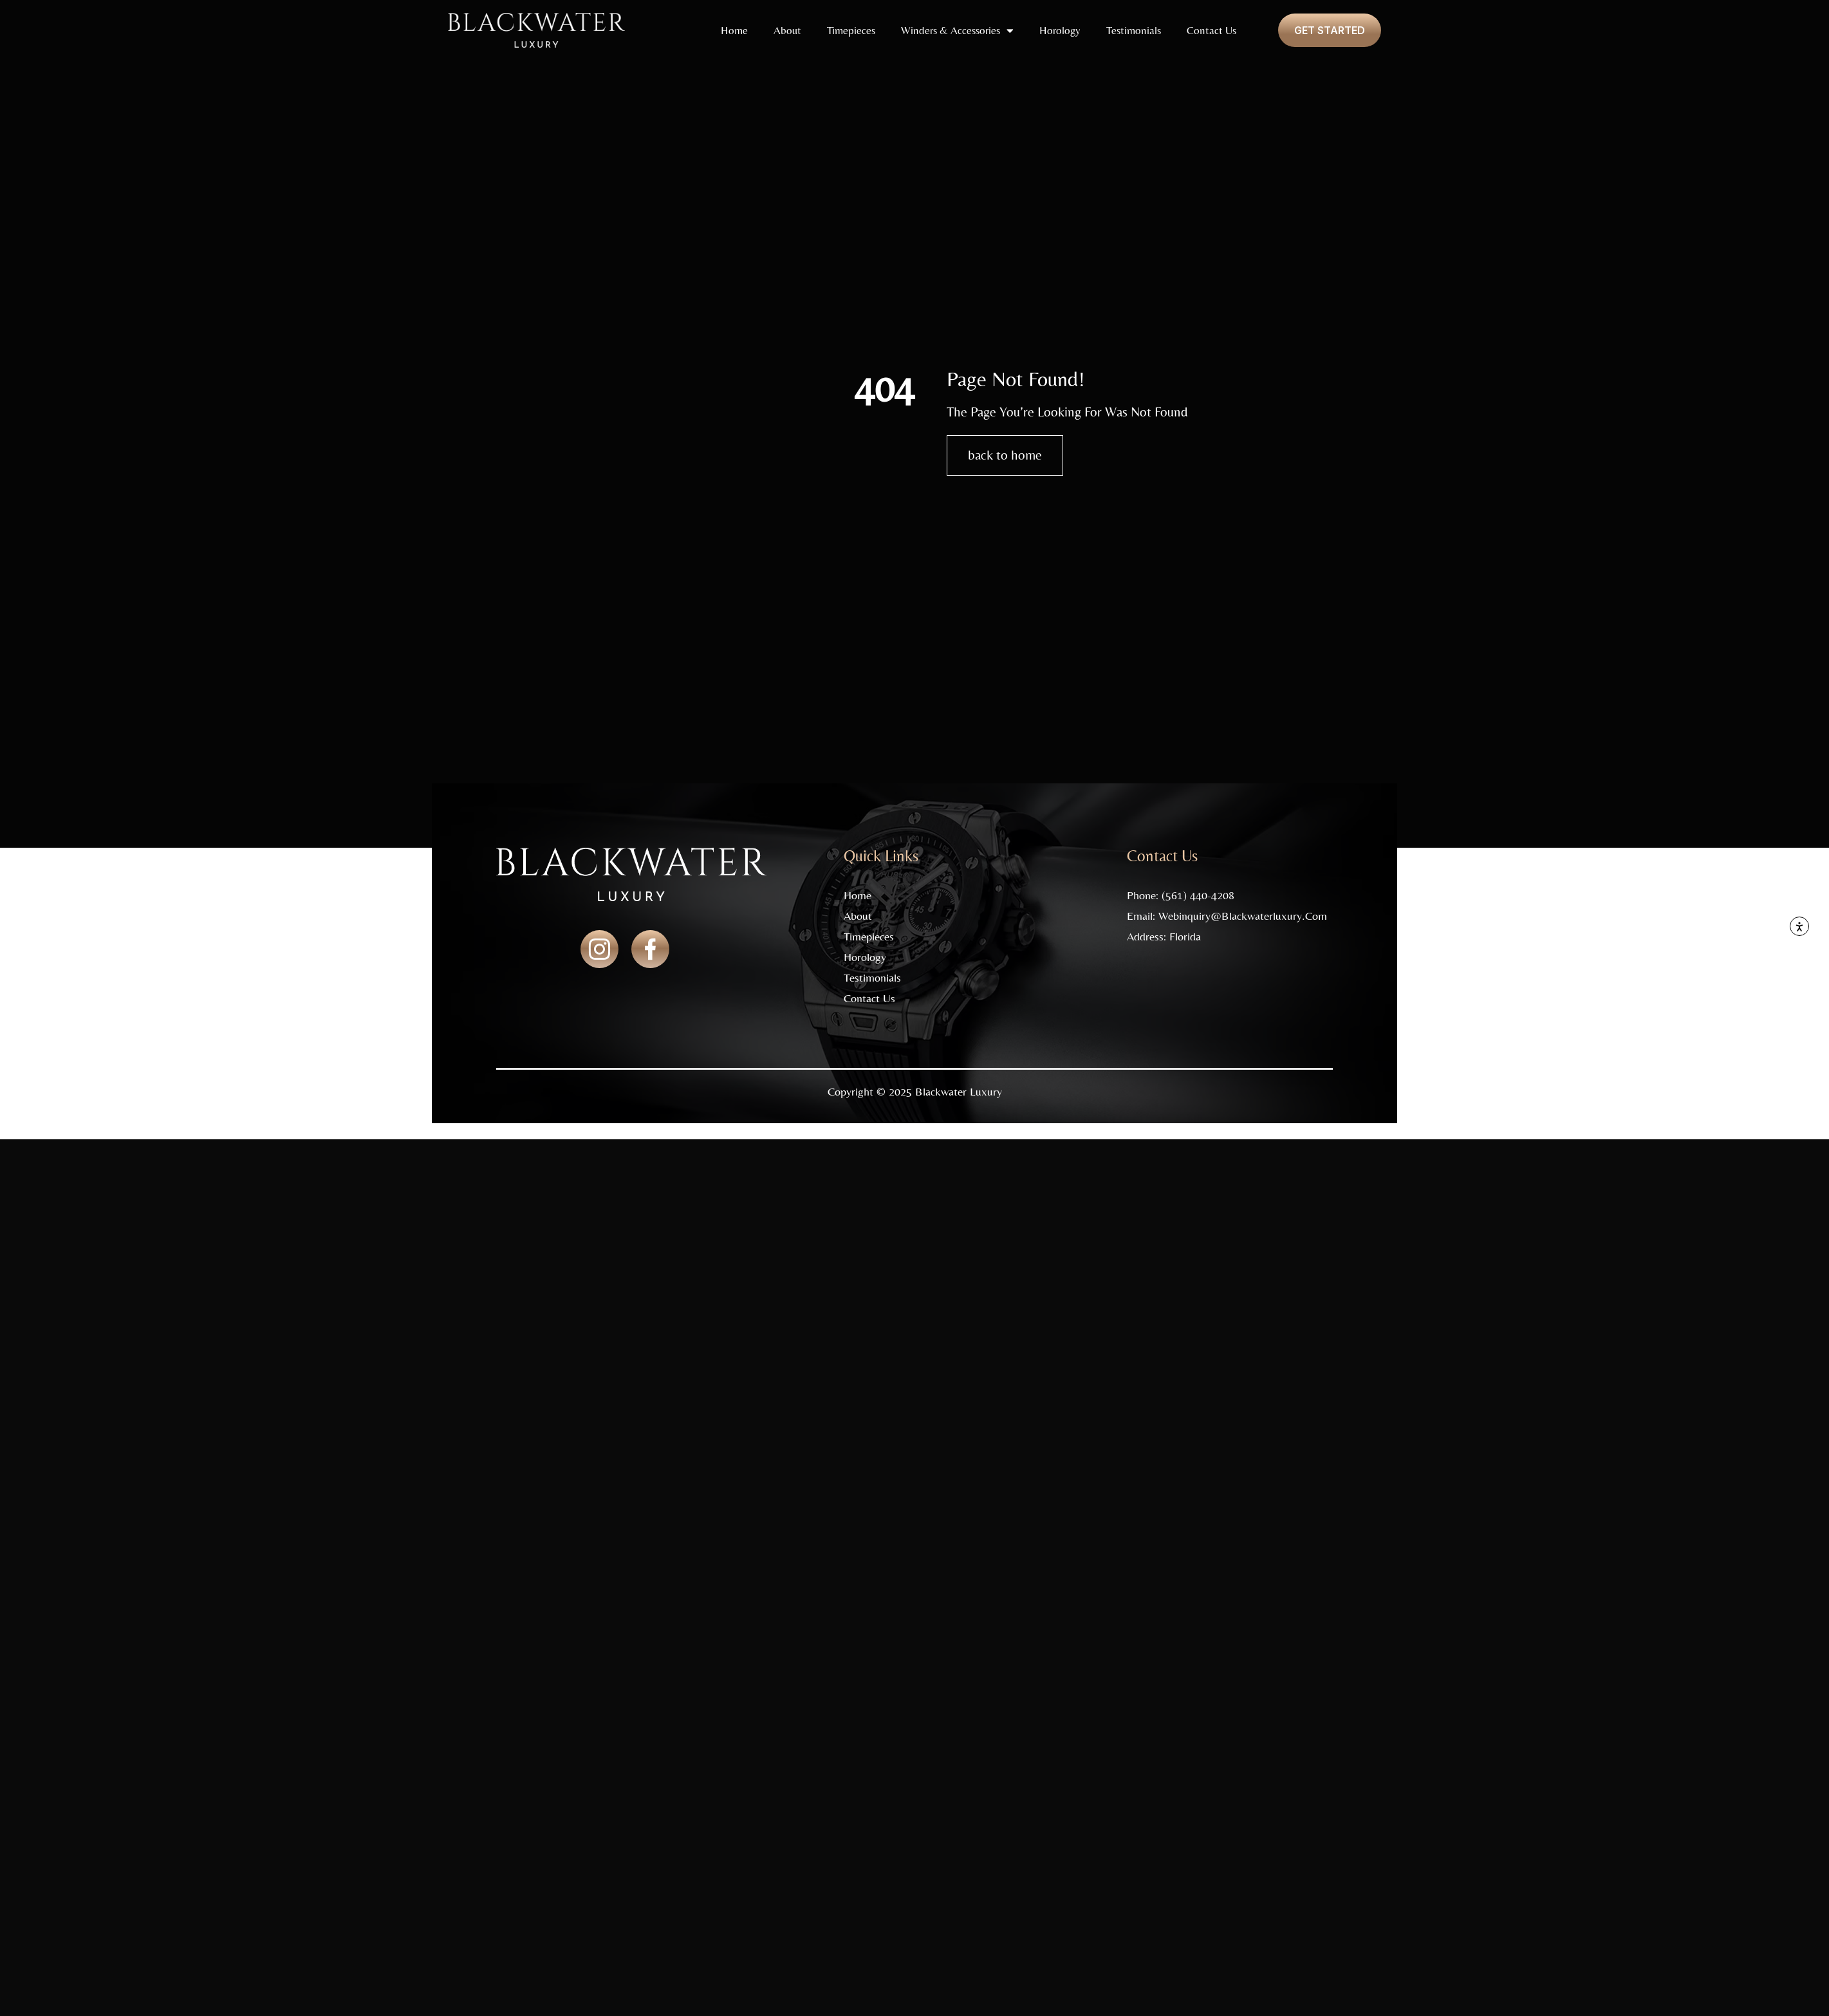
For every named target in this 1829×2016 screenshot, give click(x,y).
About (787, 30)
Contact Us (1211, 30)
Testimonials (1133, 30)
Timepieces (851, 30)
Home (734, 30)
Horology (1060, 30)
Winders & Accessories (957, 30)
